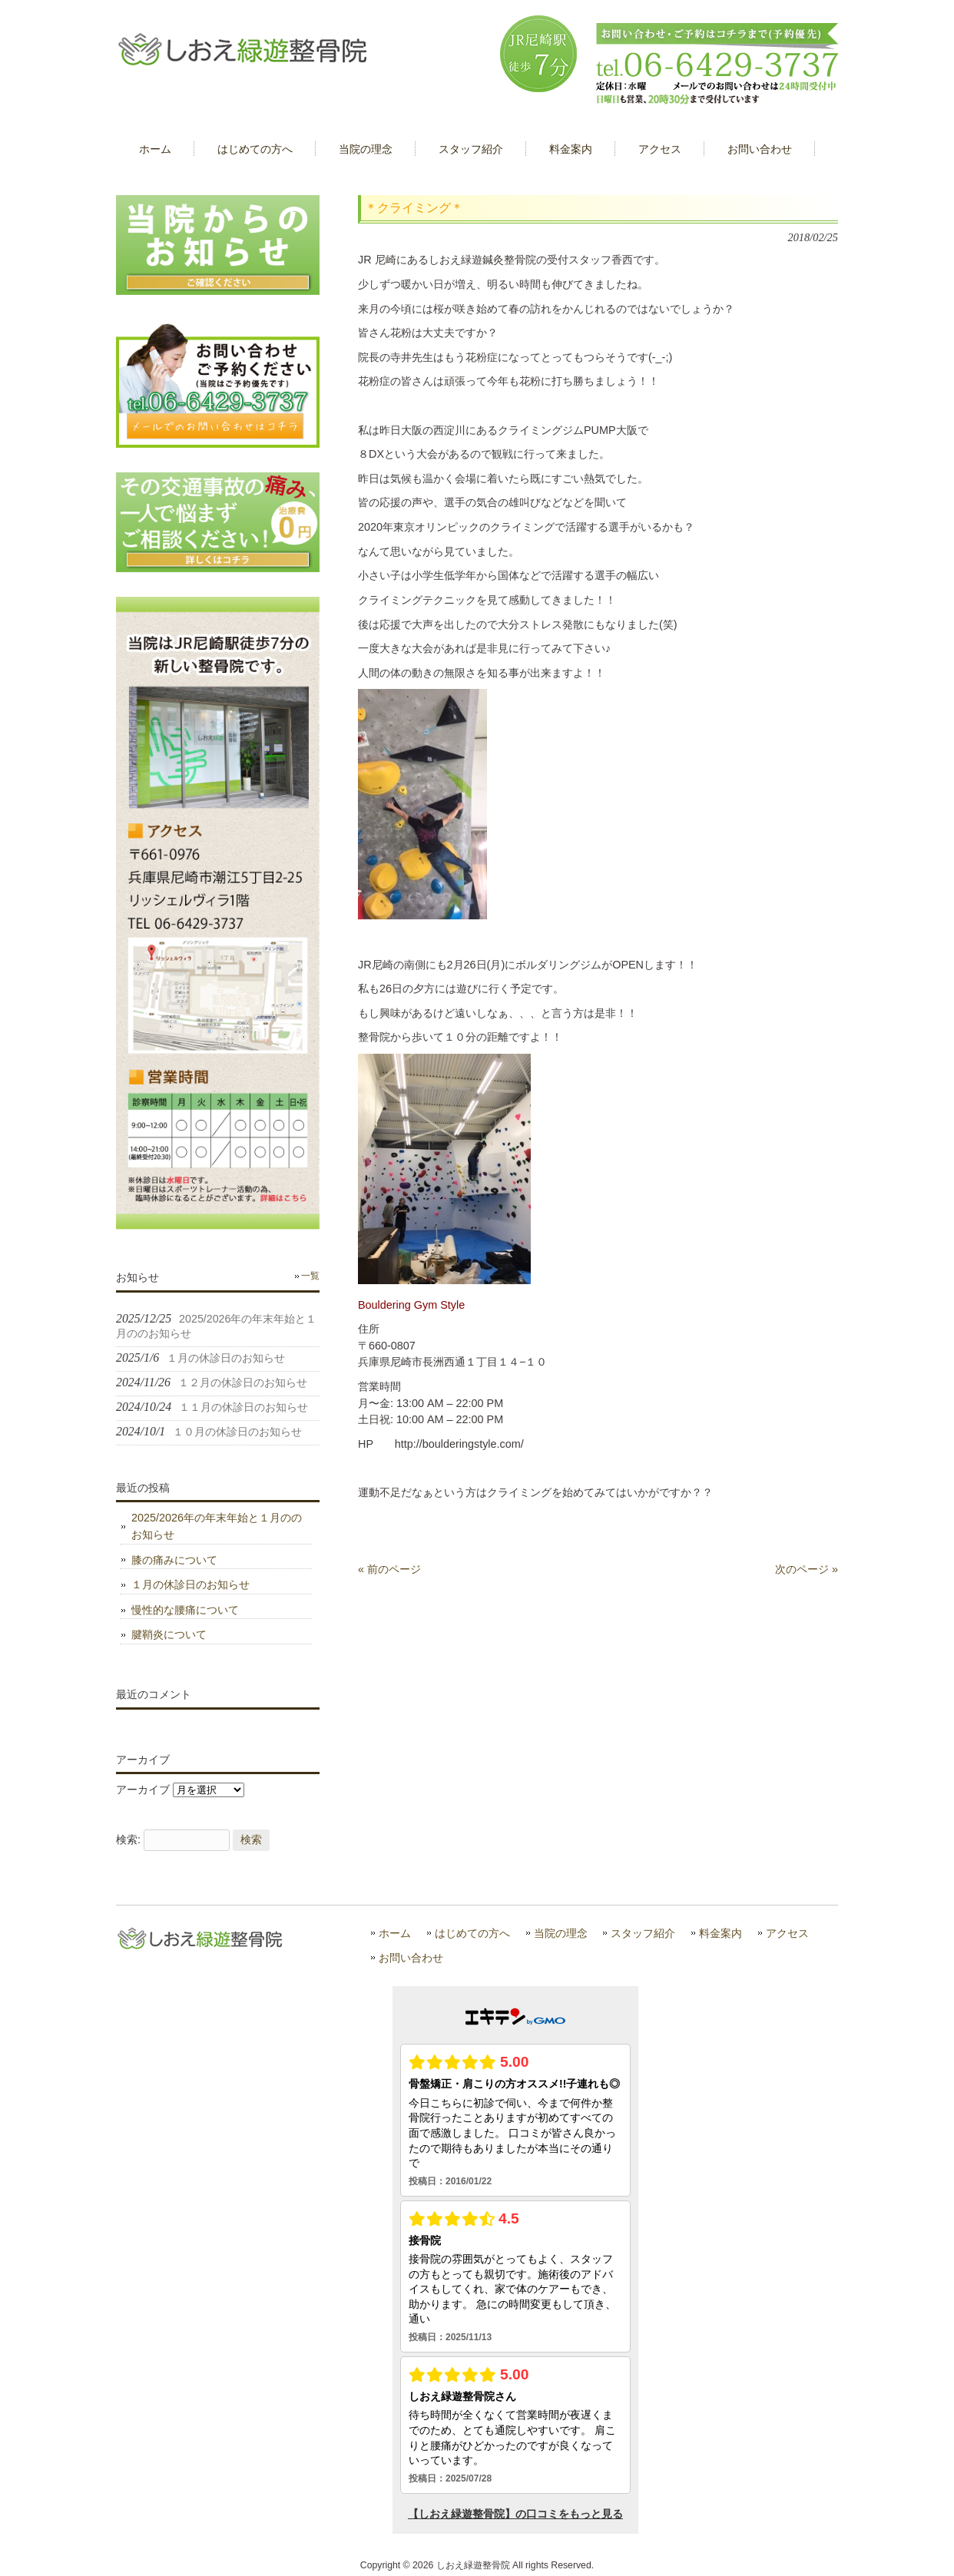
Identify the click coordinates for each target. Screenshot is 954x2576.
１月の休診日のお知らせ (190, 1584)
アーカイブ (143, 1789)
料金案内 (720, 1933)
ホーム (395, 1933)
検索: (128, 1839)
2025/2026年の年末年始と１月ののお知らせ (216, 1526)
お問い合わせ (411, 1958)
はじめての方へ (472, 1933)
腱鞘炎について (169, 1634)
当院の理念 (561, 1933)
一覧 (310, 1275)
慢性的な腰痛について (185, 1610)
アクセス (787, 1933)
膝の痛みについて (174, 1560)
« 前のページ (389, 1569)
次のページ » (806, 1569)
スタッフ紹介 (643, 1933)
